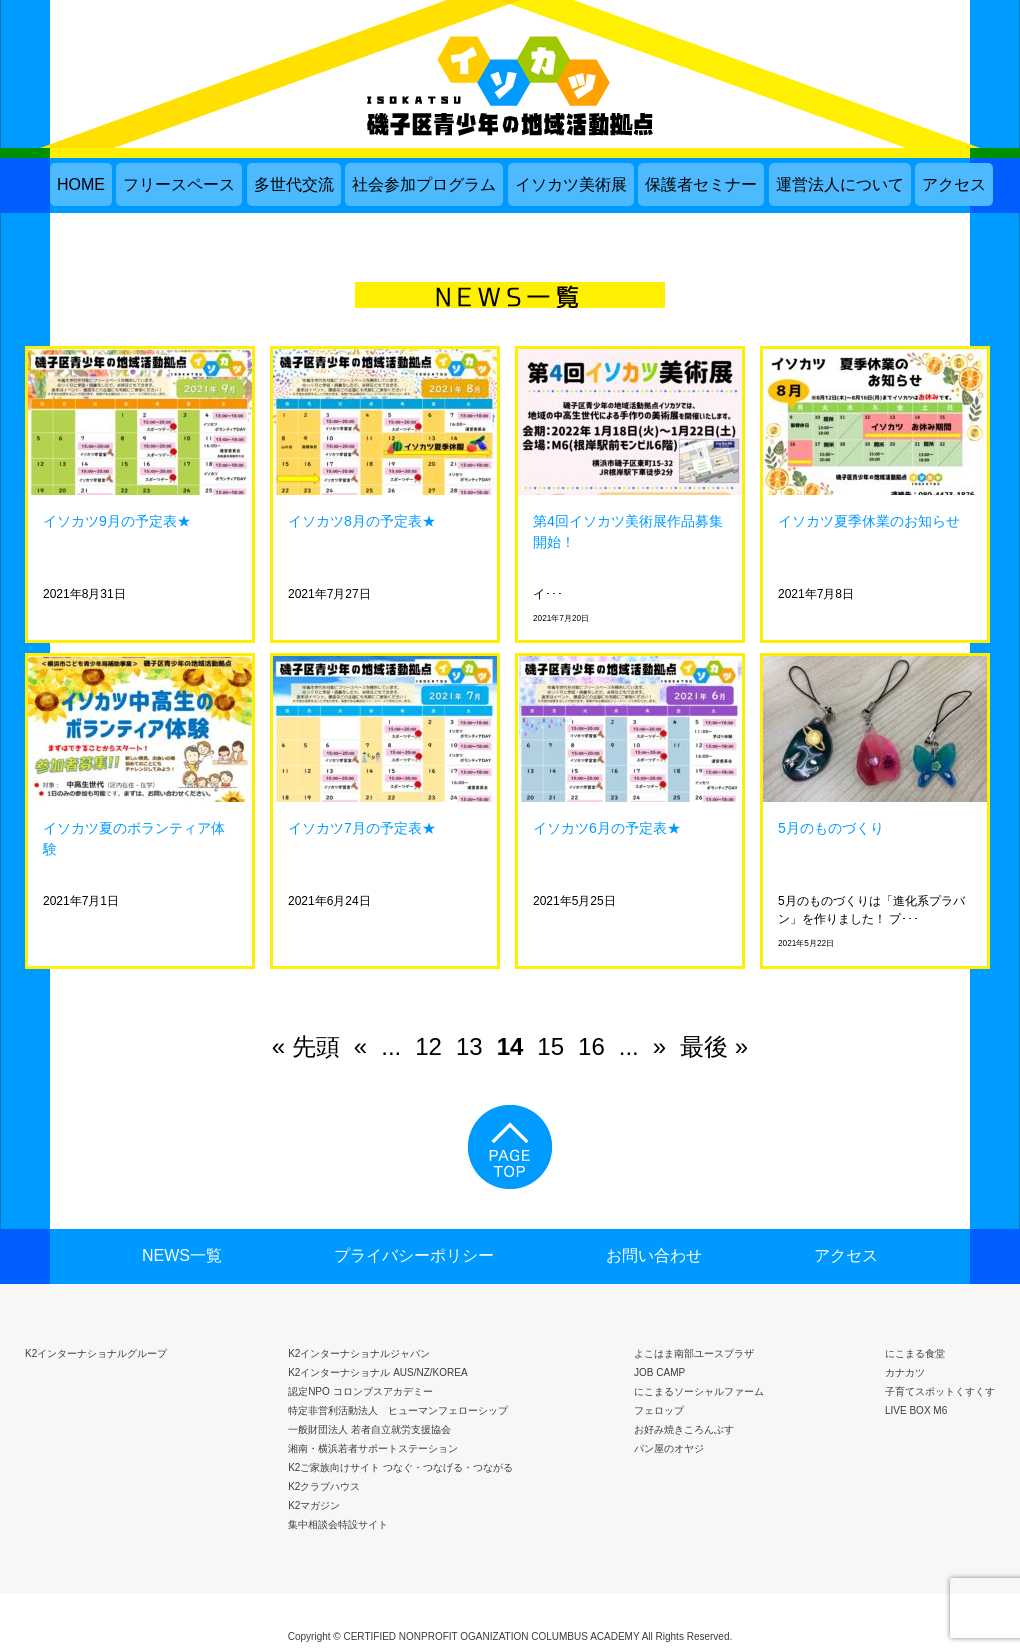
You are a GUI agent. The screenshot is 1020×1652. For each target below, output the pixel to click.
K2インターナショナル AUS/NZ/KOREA (377, 1372)
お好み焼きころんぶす (684, 1429)
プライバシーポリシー (414, 1255)
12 (428, 1046)
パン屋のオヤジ (669, 1448)
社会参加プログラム (424, 184)
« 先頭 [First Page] (306, 1046)
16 (591, 1046)
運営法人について (840, 184)
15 (550, 1046)
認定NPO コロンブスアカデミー (360, 1391)
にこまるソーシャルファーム (699, 1391)
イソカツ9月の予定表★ (117, 521)
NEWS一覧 (182, 1255)
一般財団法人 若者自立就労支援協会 (369, 1429)
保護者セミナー (701, 184)
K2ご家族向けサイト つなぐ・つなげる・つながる (400, 1467)
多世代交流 (294, 184)
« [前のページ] (360, 1046)
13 (469, 1046)
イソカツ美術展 (571, 184)
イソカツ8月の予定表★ (362, 521)
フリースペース (179, 184)
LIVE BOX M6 (916, 1410)
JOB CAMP (659, 1372)
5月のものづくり (831, 828)
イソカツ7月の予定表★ (362, 828)
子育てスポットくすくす (940, 1391)
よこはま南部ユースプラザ (694, 1353)
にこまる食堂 (915, 1353)
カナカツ (905, 1372)
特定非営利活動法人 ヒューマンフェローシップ (398, 1410)
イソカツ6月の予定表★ (607, 828)
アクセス (954, 184)
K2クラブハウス (324, 1486)
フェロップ (659, 1410)
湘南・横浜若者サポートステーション (373, 1448)
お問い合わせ (654, 1255)
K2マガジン (314, 1505)
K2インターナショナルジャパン (359, 1353)
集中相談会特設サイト (338, 1524)
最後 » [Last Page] (714, 1046)
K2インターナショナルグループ (96, 1353)
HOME (81, 184)
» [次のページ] (659, 1046)
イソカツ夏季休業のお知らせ (869, 521)
